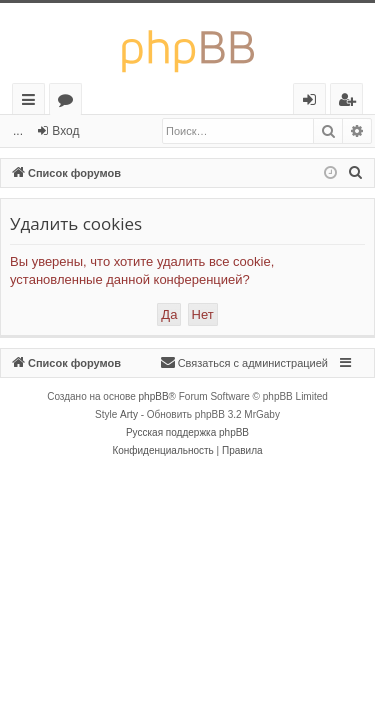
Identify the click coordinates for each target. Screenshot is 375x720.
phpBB (154, 396)
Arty (129, 414)
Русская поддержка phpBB (187, 432)
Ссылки (32, 102)
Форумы (69, 102)
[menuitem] (356, 173)
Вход (65, 131)
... (18, 131)
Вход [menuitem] (313, 102)
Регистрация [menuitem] (351, 102)
